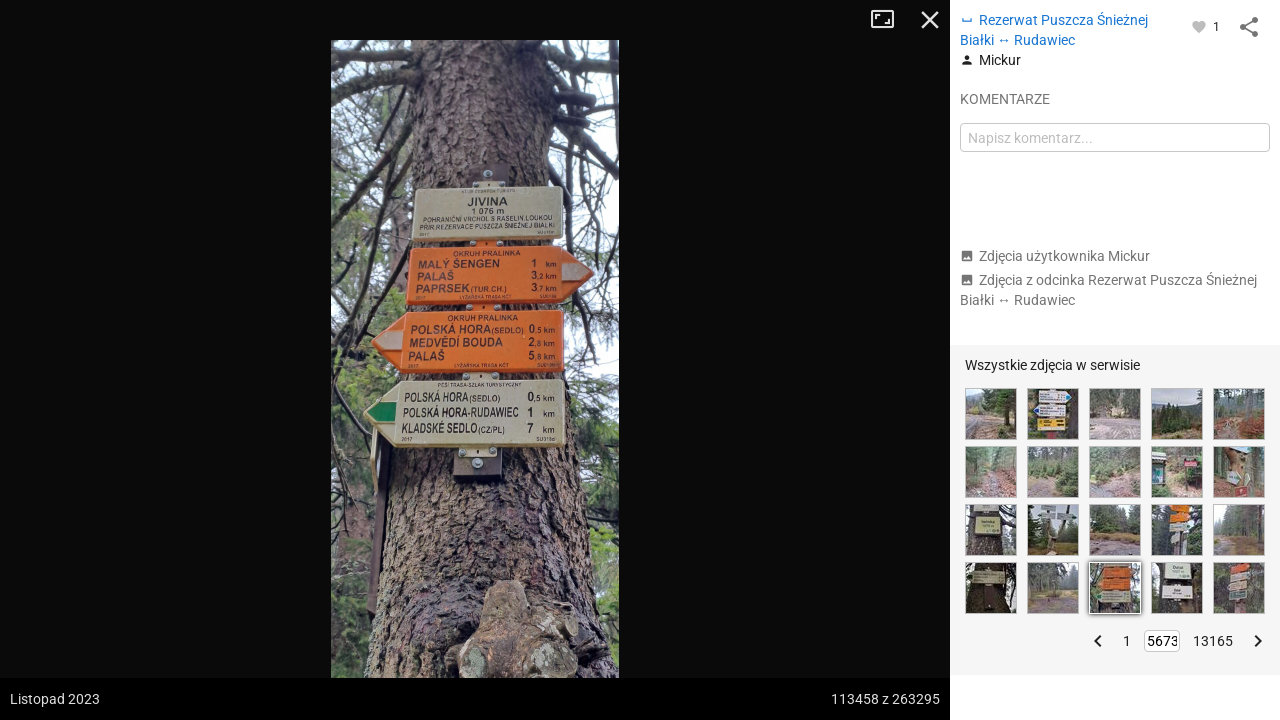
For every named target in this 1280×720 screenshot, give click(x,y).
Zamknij (930, 20)
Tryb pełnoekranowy (890, 20)
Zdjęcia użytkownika (1055, 256)
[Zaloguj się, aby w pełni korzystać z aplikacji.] (1200, 26)
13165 (1213, 641)
